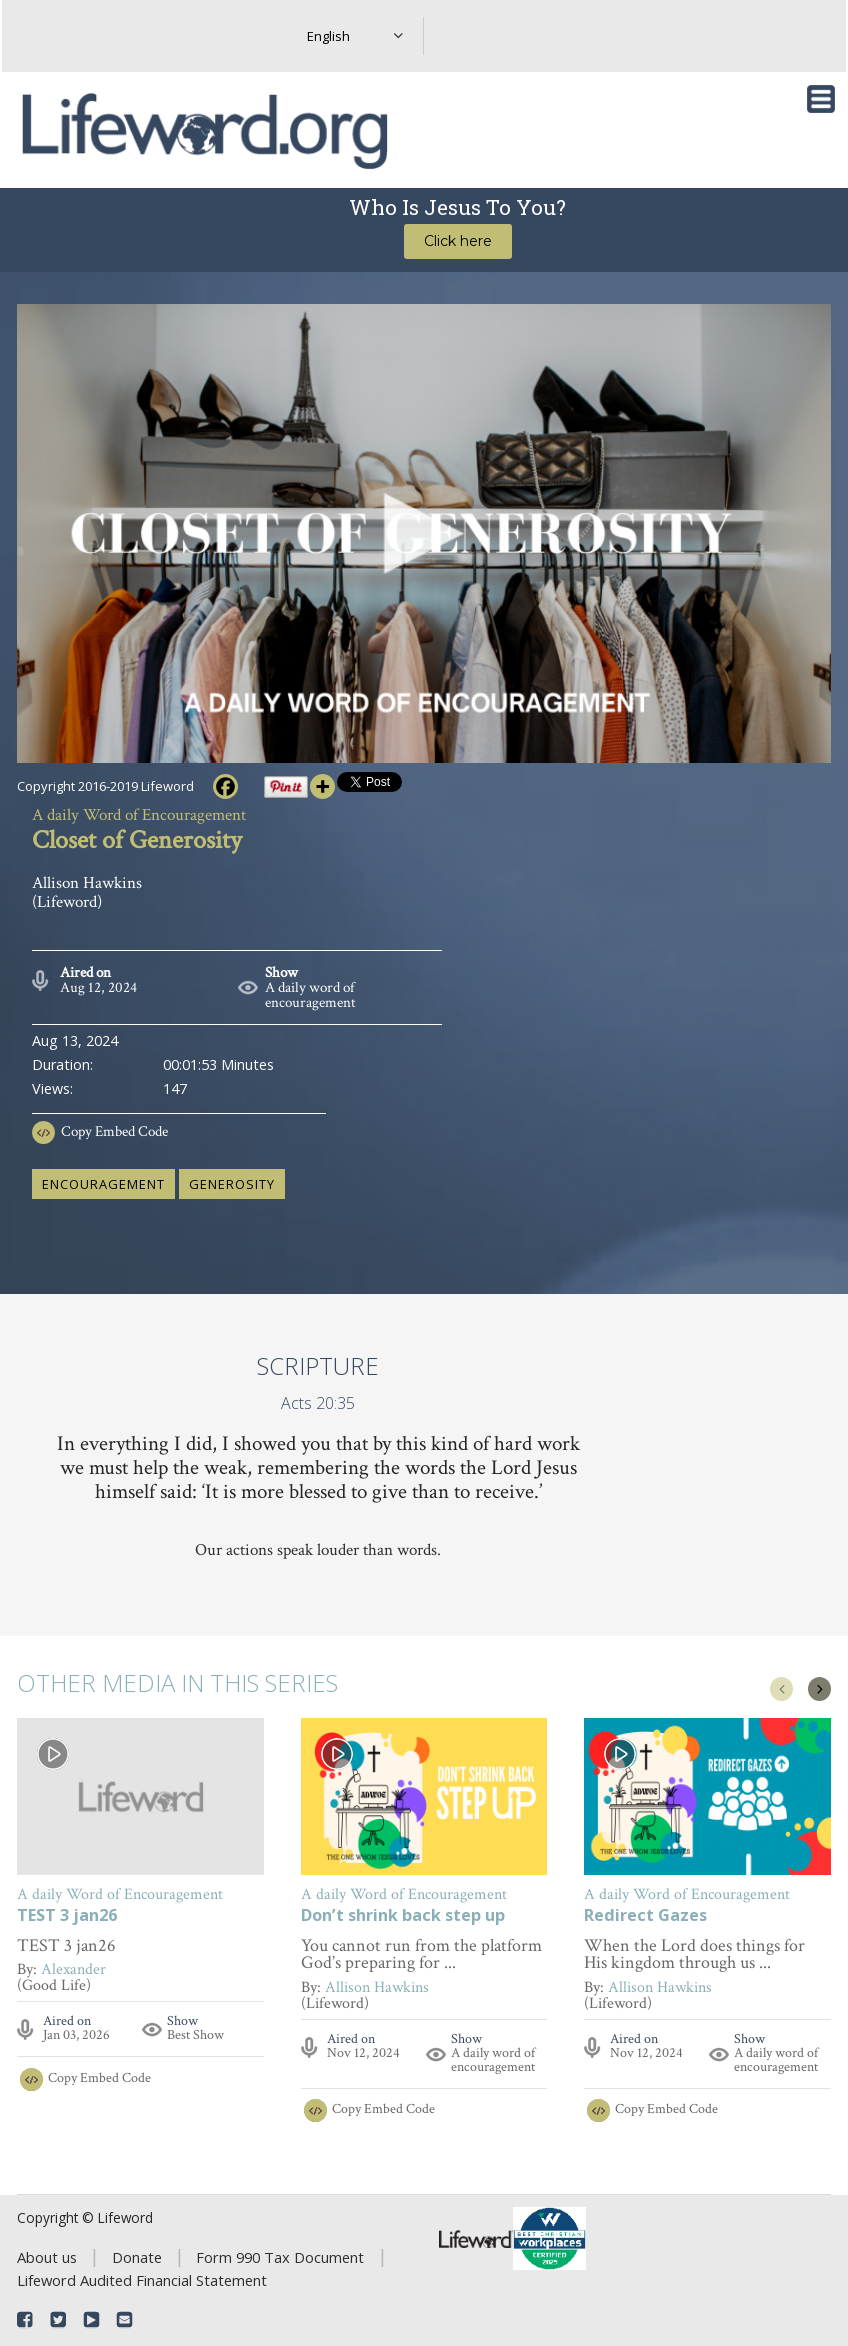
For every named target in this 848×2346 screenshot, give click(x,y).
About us (47, 2257)
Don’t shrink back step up (403, 1916)
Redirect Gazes (645, 1916)
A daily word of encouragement (310, 995)
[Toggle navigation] (821, 99)
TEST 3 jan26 (67, 1916)
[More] (322, 786)
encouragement (103, 1184)
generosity (232, 1184)
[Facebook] (225, 786)
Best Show (195, 2035)
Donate (137, 2257)
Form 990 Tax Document (280, 2257)
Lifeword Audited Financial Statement (142, 2280)
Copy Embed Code (114, 1131)
